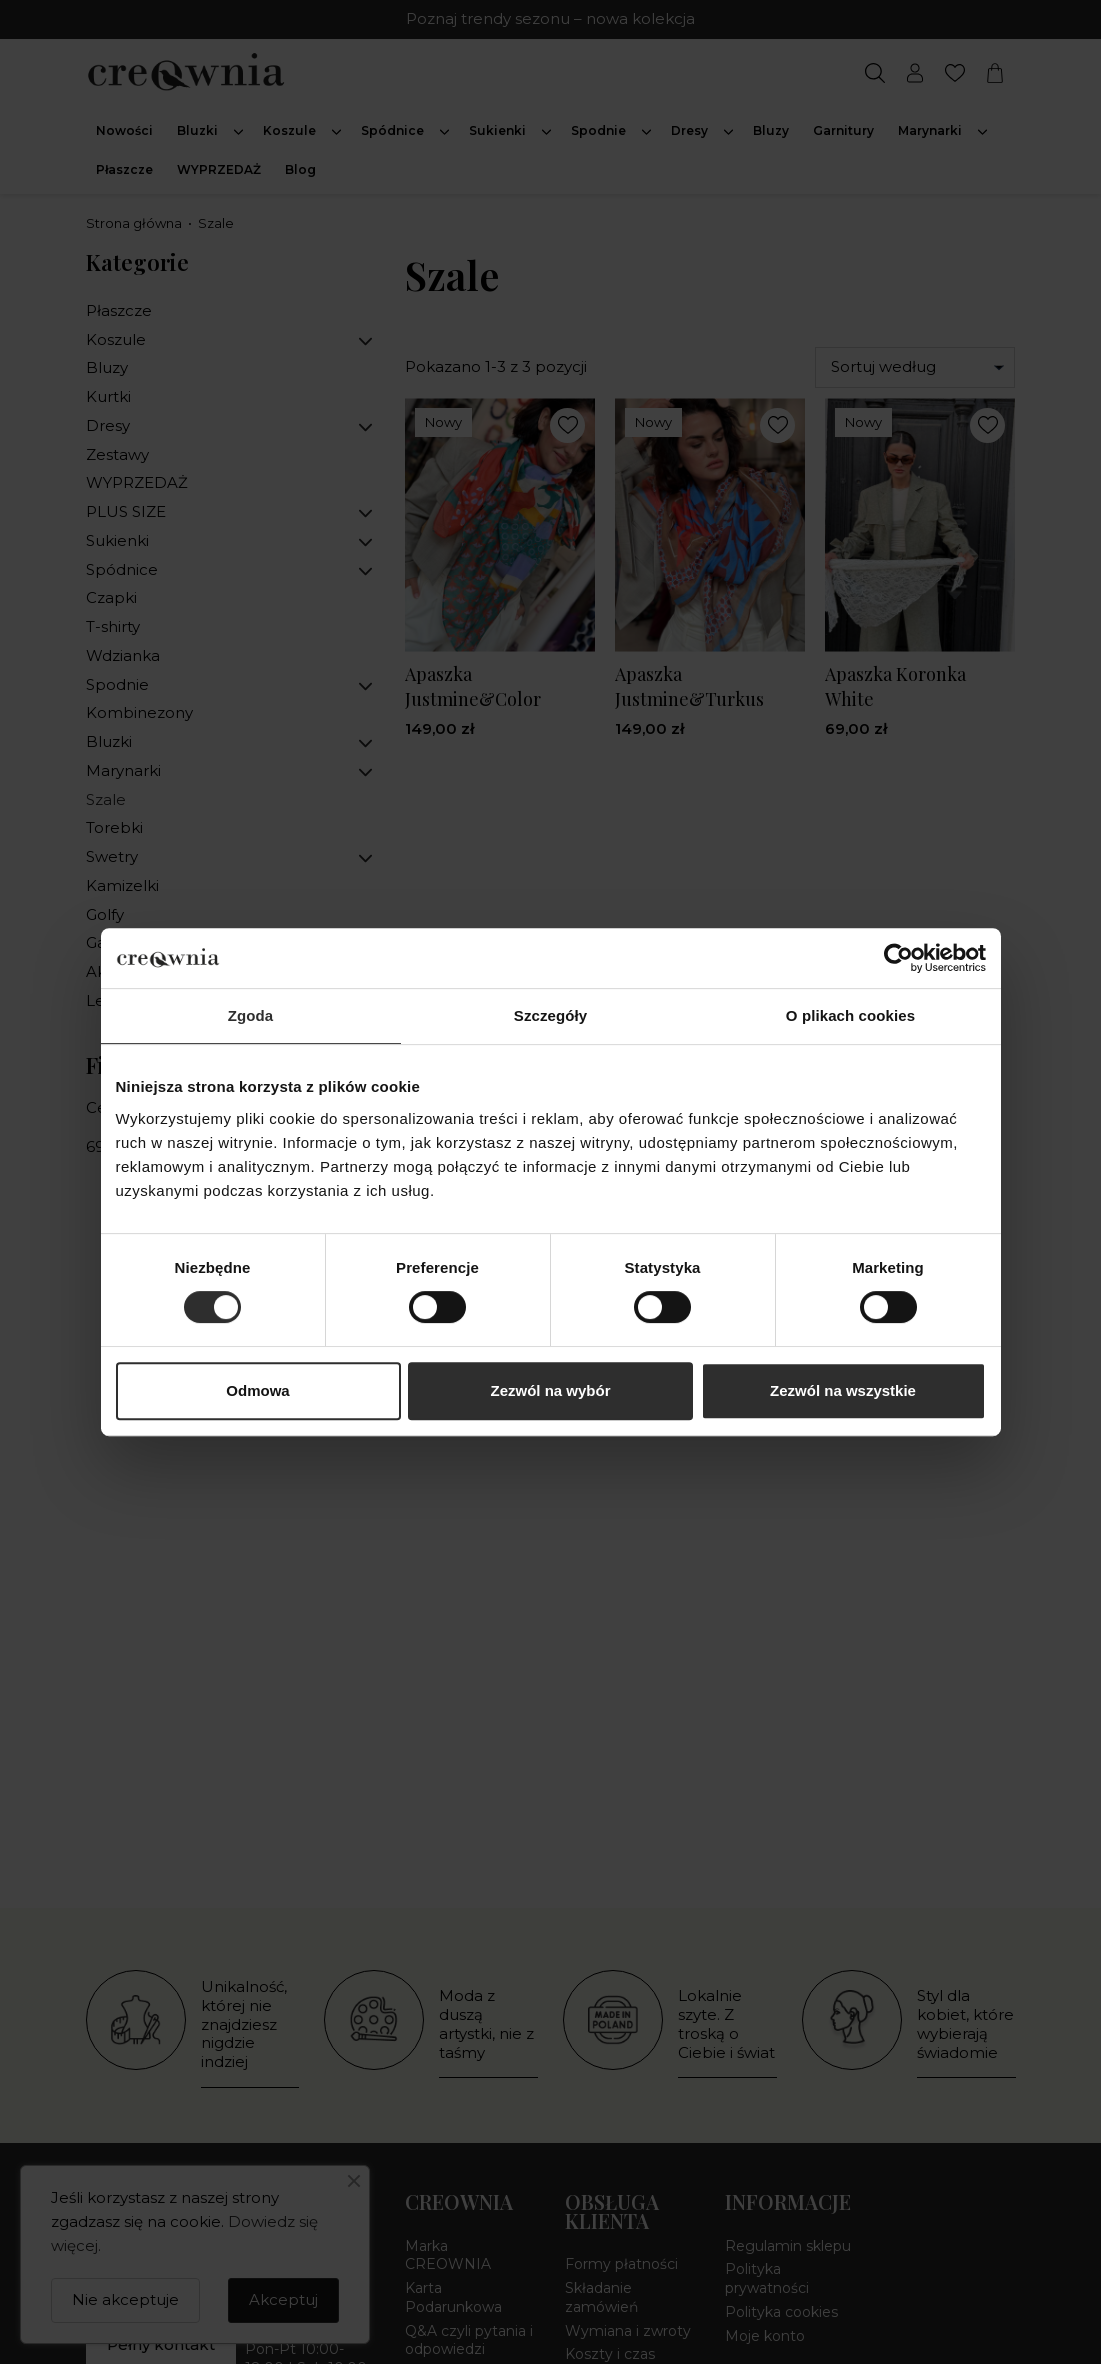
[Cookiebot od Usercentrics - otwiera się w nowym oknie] (898, 958)
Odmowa (257, 1390)
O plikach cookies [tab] (850, 1015)
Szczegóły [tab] (550, 1015)
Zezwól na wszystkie (843, 1390)
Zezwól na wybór (550, 1390)
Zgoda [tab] (251, 1015)
